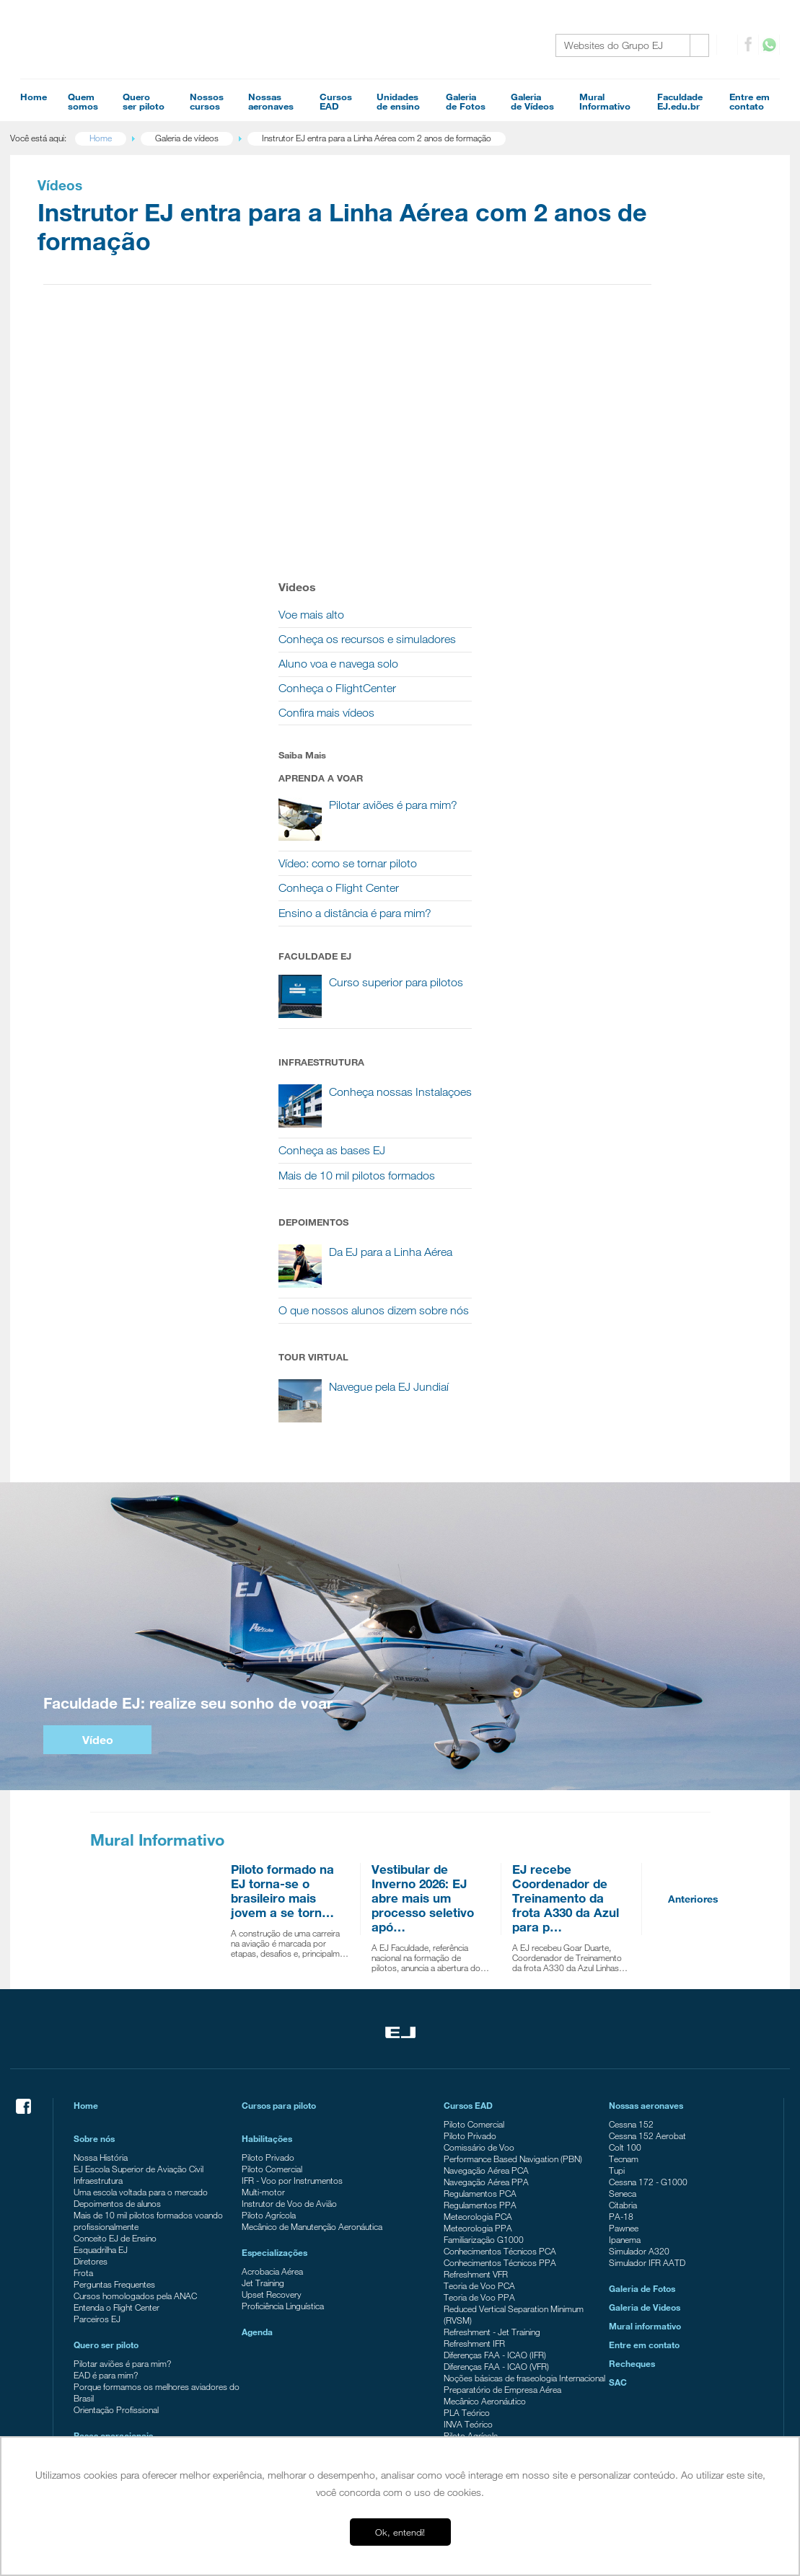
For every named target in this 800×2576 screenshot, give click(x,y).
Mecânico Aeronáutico (485, 2188)
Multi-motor (269, 1967)
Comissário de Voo (479, 1923)
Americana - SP (112, 2264)
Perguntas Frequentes (124, 2060)
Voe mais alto (625, 322)
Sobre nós (104, 1914)
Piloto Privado (273, 1933)
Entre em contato (640, 2120)
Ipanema (621, 2015)
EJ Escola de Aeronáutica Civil (138, 2390)
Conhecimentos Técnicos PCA (500, 2026)
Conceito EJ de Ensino (125, 2013)
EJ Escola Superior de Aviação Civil (149, 1944)
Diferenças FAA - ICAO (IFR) (495, 2130)
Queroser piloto (143, 101)
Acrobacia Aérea (278, 2047)
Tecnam (620, 1934)
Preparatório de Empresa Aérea (502, 2176)
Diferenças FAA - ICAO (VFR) (496, 2142)
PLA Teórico (467, 2199)
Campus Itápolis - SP (123, 2230)
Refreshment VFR (476, 2049)
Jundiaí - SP (106, 2241)
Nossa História (111, 1933)
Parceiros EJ (107, 2094)
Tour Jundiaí (106, 2276)
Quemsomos (83, 101)
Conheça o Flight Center (652, 613)
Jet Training (268, 2058)
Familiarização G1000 (484, 2015)
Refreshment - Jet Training (492, 2107)
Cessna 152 (627, 1900)
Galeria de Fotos (638, 2064)
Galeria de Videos (641, 2083)
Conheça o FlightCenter (651, 413)
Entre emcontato (749, 101)
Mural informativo (641, 2101)
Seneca (619, 1969)
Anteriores (692, 1674)
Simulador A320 (635, 2026)
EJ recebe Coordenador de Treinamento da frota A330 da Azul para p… (564, 1673)
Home (33, 96)
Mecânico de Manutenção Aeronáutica (317, 2002)
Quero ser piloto (116, 2120)
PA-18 (617, 1992)
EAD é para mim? (116, 2150)
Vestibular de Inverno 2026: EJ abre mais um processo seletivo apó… (422, 1673)
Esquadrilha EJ (111, 2025)
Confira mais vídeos (640, 437)
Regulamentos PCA (480, 1969)
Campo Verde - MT (119, 2253)
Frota (93, 2048)
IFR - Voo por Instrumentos (297, 1956)
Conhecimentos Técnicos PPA (500, 2038)
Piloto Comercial (277, 1944)
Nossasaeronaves (271, 101)
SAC (614, 2158)
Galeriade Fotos (465, 101)
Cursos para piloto (284, 1881)
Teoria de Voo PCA (479, 2061)
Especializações (280, 2028)
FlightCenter (105, 2414)
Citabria (619, 1980)
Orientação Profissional (126, 2185)
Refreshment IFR (474, 2119)
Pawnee (620, 2003)
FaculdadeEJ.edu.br (680, 101)
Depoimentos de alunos (127, 1979)
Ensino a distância (116, 2425)
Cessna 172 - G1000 (644, 1957)
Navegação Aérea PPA (486, 1957)
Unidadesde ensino (398, 101)
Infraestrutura (108, 1956)
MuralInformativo (604, 101)
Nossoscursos (207, 101)
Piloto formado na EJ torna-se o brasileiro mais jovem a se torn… (281, 1666)
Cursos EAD (468, 1881)
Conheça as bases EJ (645, 891)
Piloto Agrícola (274, 1990)
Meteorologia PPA (478, 2003)
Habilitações (272, 1914)
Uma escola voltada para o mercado (151, 1967)
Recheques (628, 2139)
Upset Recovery (277, 2070)
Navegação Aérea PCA (486, 1946)
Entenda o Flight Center (127, 2083)
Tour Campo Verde (119, 2287)
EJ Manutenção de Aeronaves (138, 2402)
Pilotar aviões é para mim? (132, 2139)
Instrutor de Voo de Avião (295, 1979)
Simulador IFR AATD (643, 2038)
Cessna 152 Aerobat (643, 1911)
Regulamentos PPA (480, 1980)
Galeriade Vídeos (532, 101)
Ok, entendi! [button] (400, 2532)
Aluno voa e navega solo (652, 388)
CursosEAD (336, 101)
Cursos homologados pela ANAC (145, 2071)
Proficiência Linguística (288, 2081)
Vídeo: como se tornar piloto (661, 588)
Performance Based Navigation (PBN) (513, 1934)
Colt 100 (621, 1923)
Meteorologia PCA (478, 1992)
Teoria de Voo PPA (479, 2073)
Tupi (613, 1946)
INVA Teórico (468, 2211)
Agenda (262, 2107)
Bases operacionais (123, 2211)
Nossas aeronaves (642, 1881)
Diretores (101, 2036)
